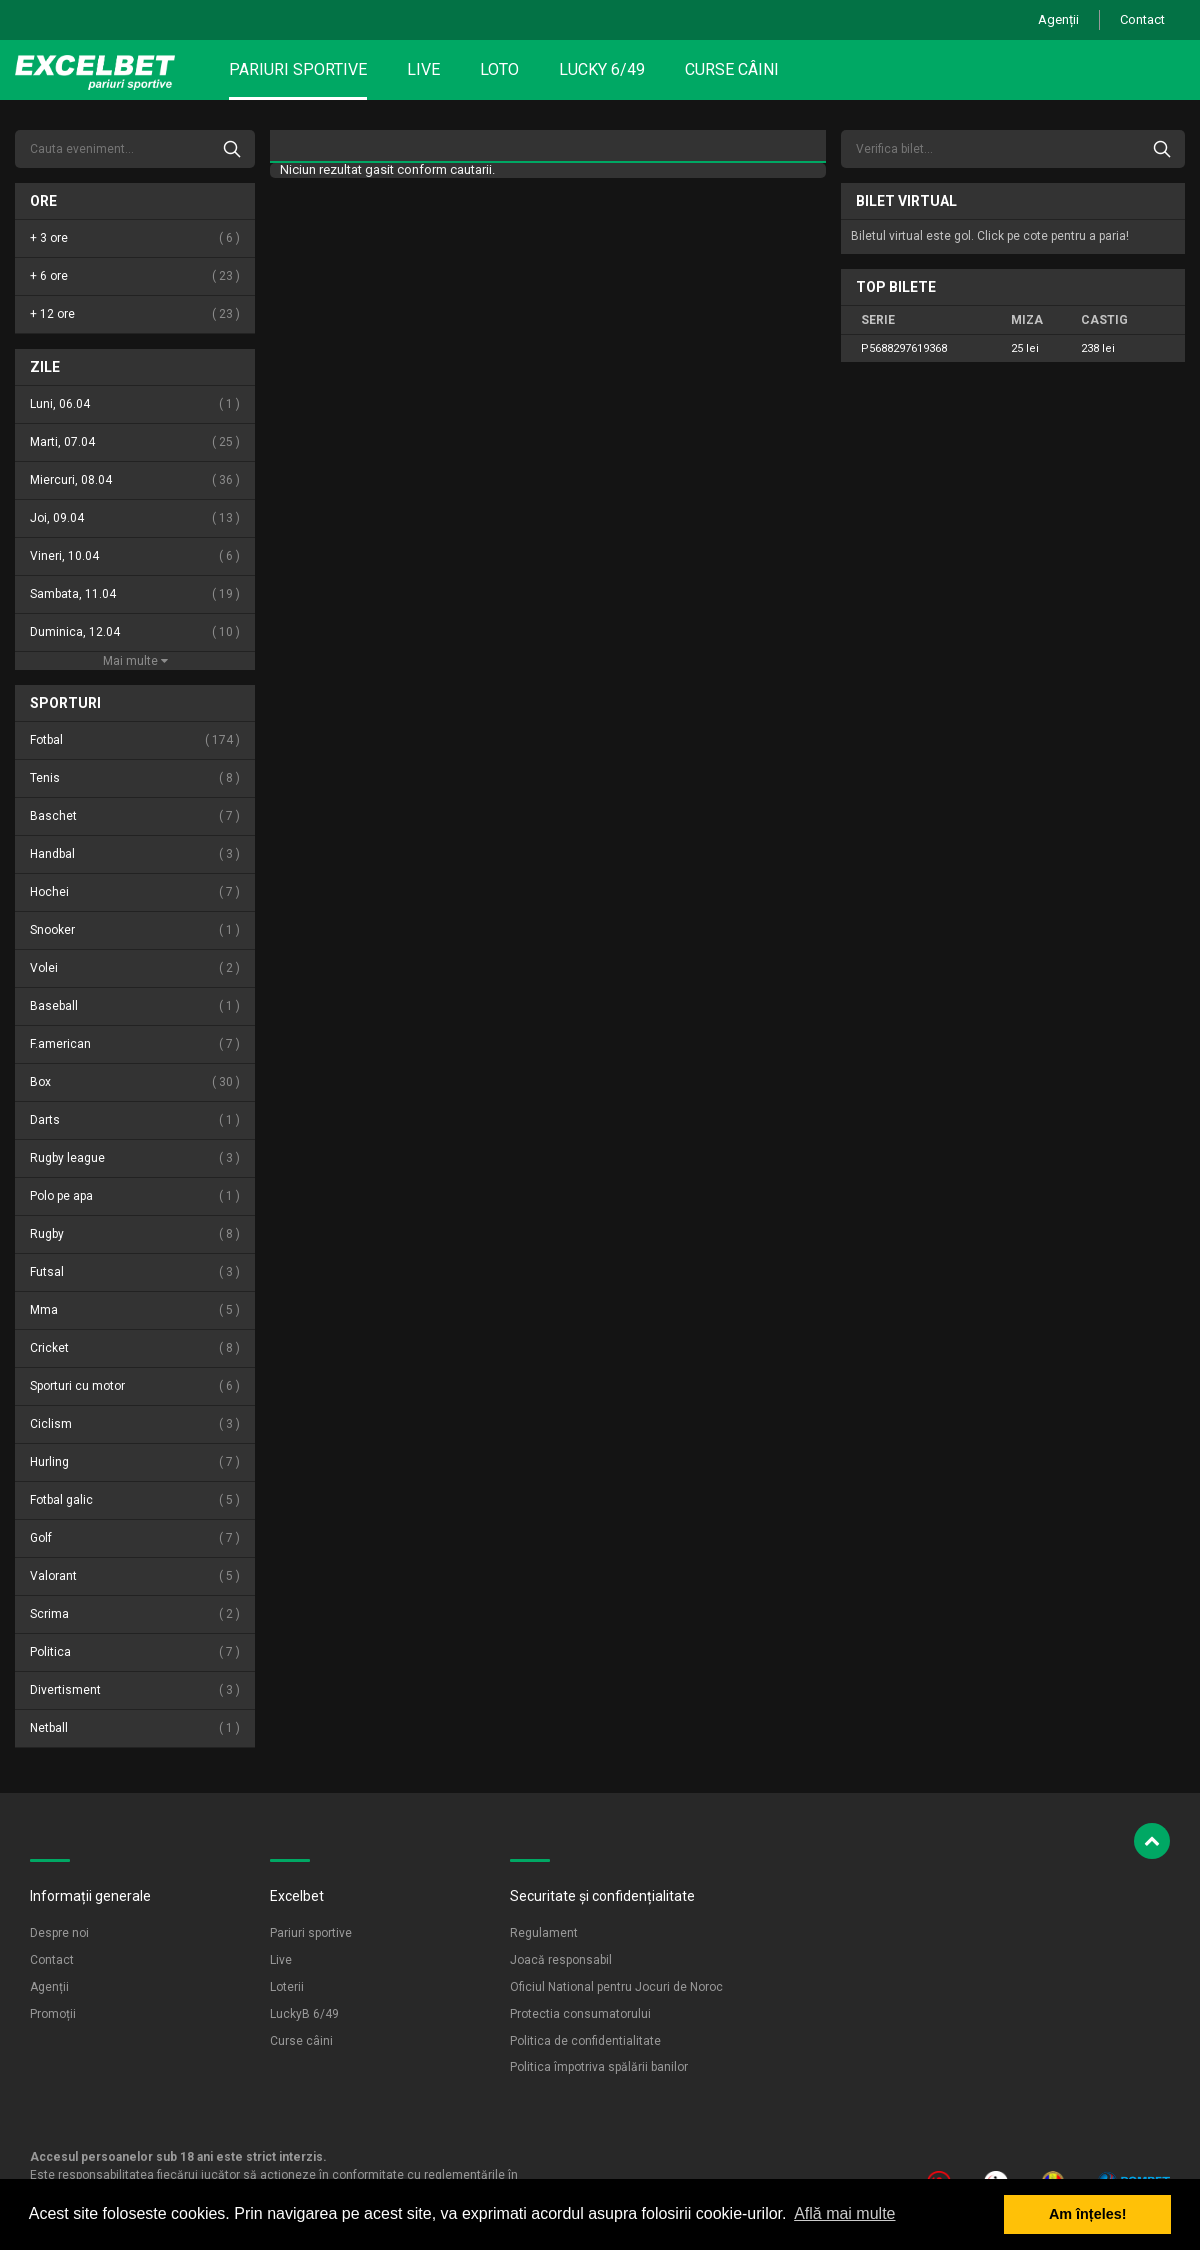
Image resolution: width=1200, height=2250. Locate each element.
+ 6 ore (135, 276)
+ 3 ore (135, 238)
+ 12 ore (135, 314)
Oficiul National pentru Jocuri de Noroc (616, 1987)
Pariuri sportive (298, 69)
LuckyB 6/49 (304, 2014)
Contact (1142, 19)
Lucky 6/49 (602, 69)
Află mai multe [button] (844, 2213)
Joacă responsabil (561, 1960)
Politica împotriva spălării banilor (599, 2067)
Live (423, 69)
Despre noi (59, 1933)
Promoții (53, 2014)
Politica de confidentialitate (585, 2041)
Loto (499, 69)
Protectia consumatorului (580, 2014)
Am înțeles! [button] (1088, 2214)
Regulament (544, 1933)
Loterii (287, 1987)
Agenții (1058, 19)
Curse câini (732, 69)
